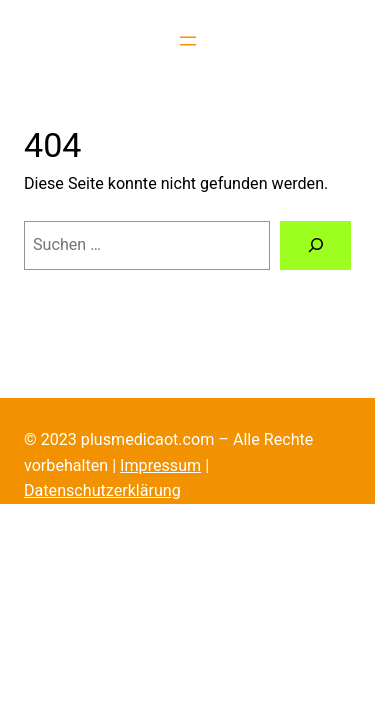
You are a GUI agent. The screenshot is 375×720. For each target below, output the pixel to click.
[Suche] (315, 246)
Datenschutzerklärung (102, 490)
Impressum (160, 465)
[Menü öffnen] (188, 41)
